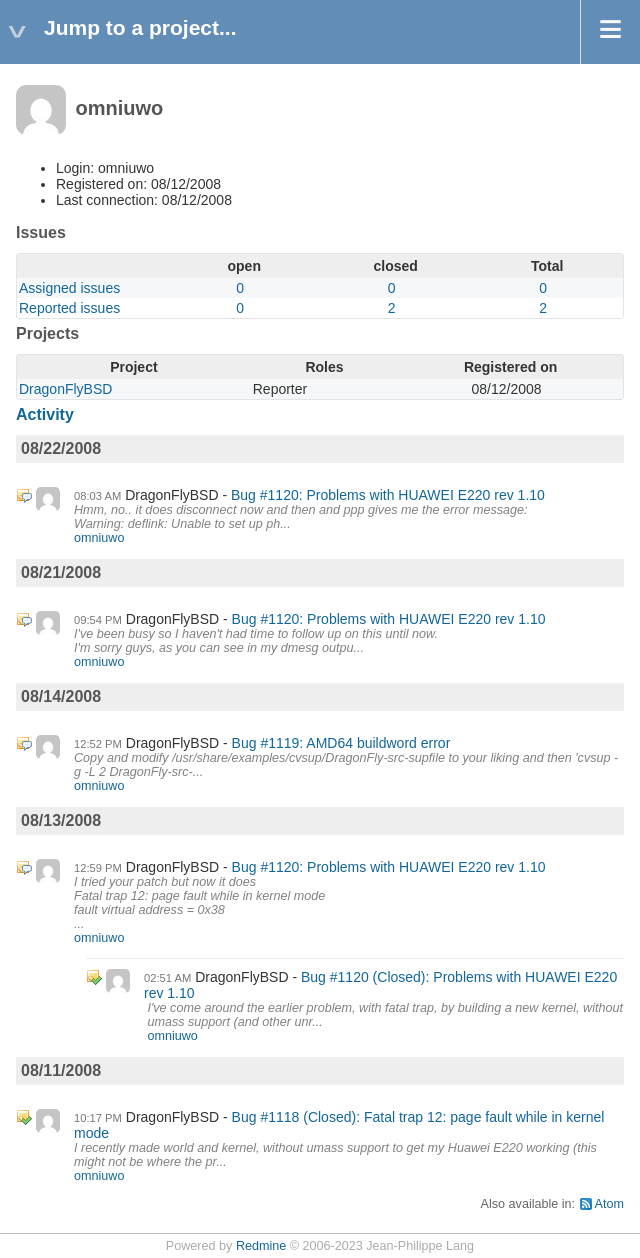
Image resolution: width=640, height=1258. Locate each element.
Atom (609, 1204)
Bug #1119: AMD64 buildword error (341, 743)
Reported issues (69, 308)
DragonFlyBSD (65, 389)
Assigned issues (69, 288)
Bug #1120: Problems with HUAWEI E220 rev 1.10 (388, 495)
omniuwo (99, 538)
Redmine (261, 1246)
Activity (45, 414)
